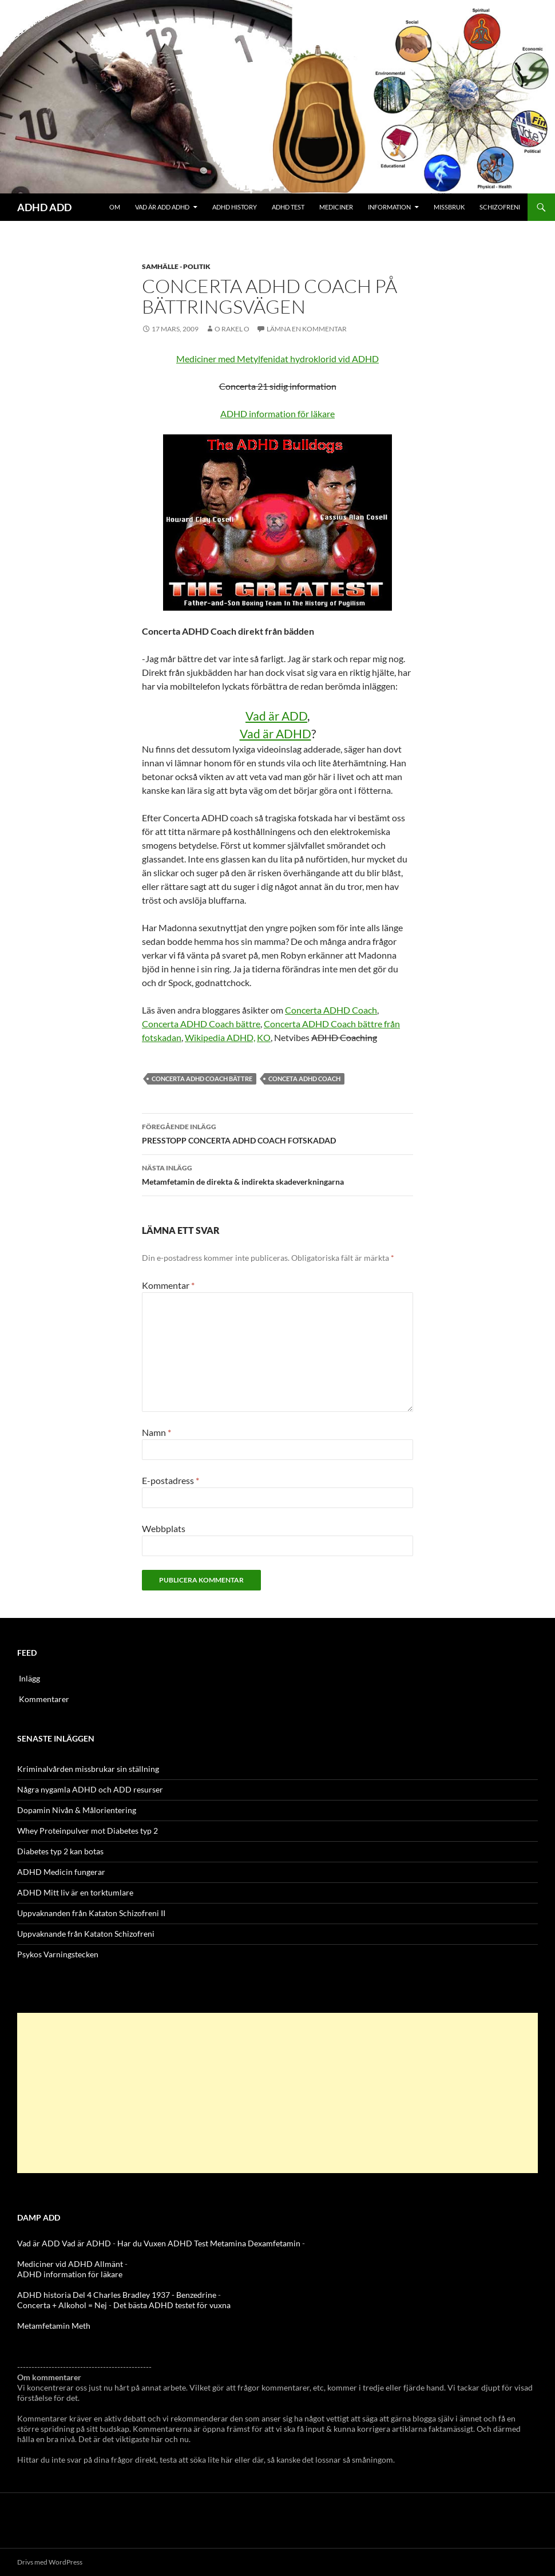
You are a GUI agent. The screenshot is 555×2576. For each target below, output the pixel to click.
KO (264, 1037)
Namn (156, 1432)
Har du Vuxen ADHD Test (162, 2243)
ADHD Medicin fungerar (61, 1872)
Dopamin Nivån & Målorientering (76, 1810)
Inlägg (29, 1678)
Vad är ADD (276, 716)
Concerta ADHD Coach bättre (201, 1023)
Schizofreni (499, 207)
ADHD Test (288, 207)
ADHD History (234, 207)
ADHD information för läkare (277, 413)
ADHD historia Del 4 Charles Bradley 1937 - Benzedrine (116, 2295)
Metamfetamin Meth (53, 2325)
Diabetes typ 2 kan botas (60, 1851)
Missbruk (449, 207)
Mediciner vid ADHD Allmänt (70, 2264)
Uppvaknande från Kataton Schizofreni (85, 1933)
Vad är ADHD (275, 733)
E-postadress (170, 1480)
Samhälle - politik (176, 266)
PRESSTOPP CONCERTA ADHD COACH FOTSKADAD (277, 1132)
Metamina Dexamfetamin (255, 2243)
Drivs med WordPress (49, 2562)
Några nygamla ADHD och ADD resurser (90, 1789)
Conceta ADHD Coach (304, 1078)
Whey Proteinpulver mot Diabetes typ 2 (87, 1830)
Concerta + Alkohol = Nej (62, 2305)
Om (114, 207)
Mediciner (336, 207)
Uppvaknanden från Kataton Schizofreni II (91, 1913)
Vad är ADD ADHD (162, 207)
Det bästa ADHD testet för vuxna (172, 2305)
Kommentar (168, 1285)
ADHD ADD (44, 207)
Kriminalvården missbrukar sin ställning (88, 1769)
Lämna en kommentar (307, 329)
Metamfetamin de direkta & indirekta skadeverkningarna (277, 1173)
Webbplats (163, 1528)
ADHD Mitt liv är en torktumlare (75, 1892)
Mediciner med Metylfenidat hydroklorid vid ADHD (277, 358)
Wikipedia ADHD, (220, 1037)
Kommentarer (44, 1699)
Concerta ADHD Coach (331, 1009)
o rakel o (232, 329)
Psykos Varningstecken (57, 1954)
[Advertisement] (277, 2093)
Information (389, 207)
